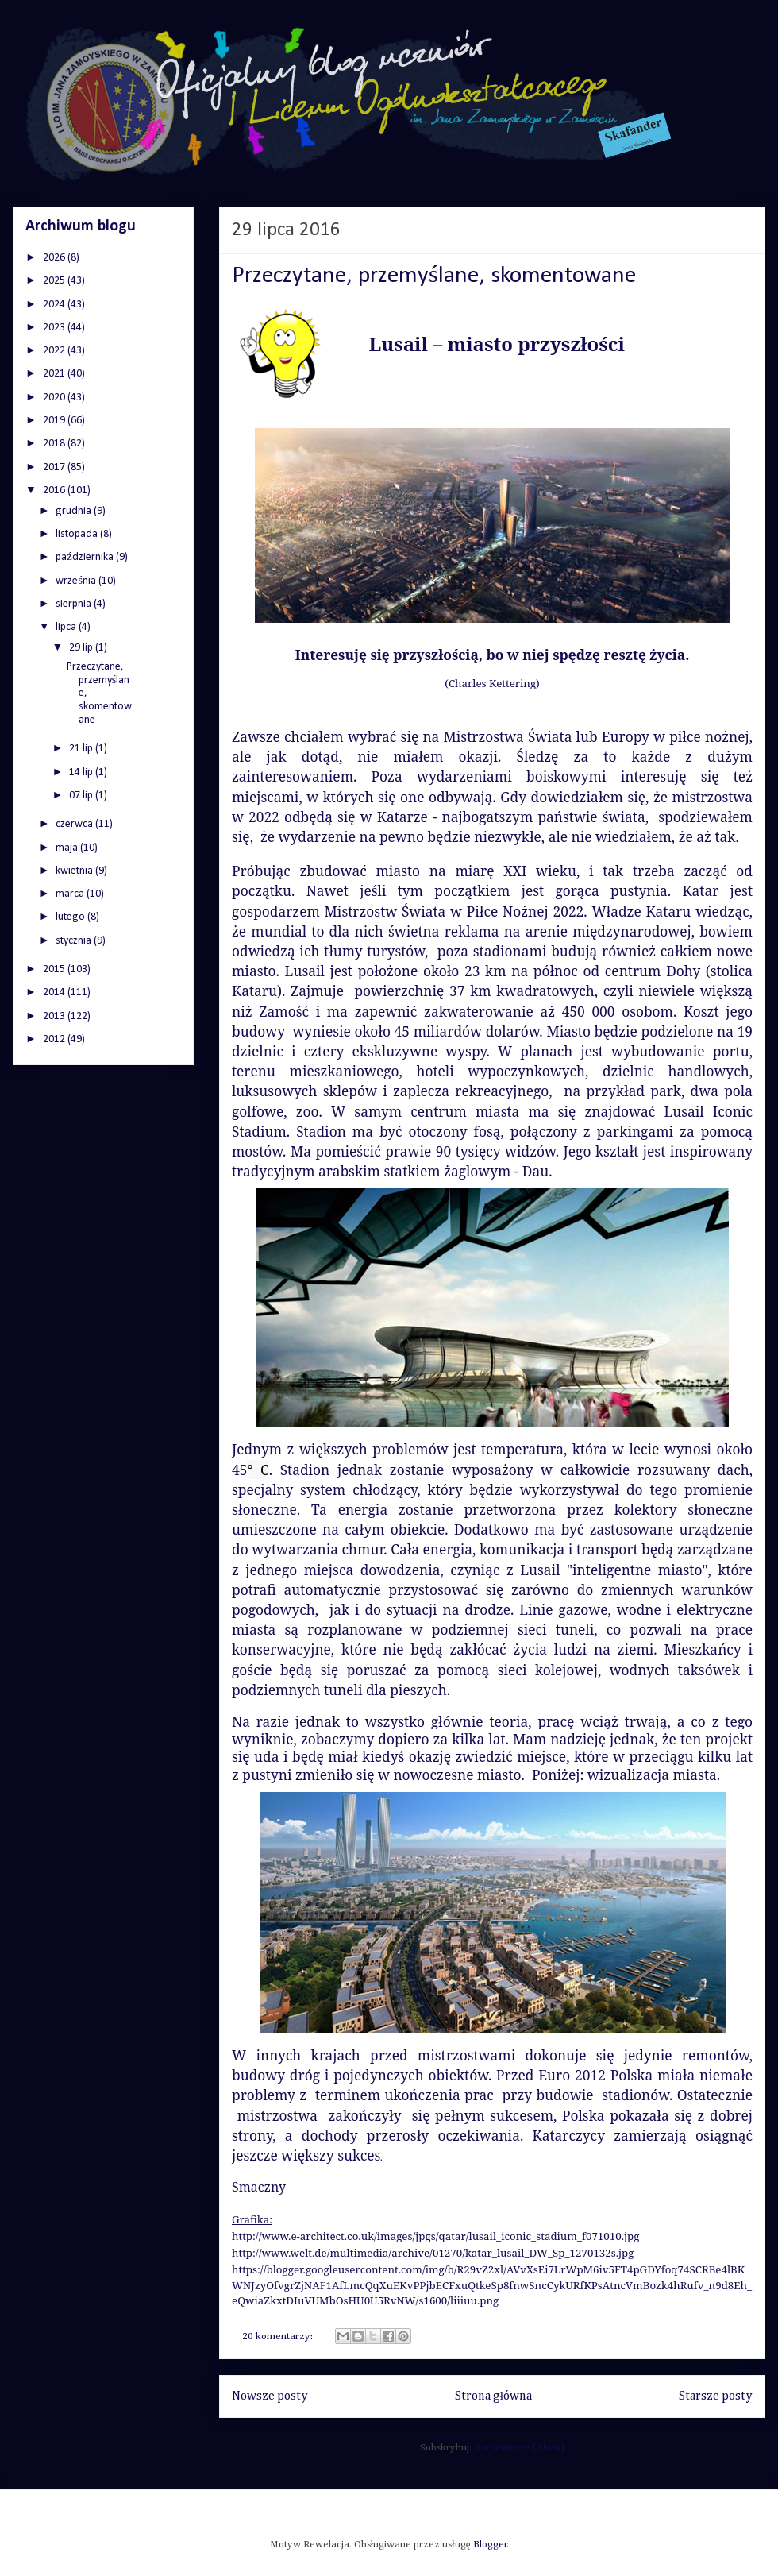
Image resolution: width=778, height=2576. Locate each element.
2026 (55, 258)
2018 (55, 444)
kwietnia (75, 871)
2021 (55, 374)
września (77, 581)
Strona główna (493, 2396)
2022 (55, 351)
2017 (55, 467)
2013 (55, 1016)
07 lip (82, 795)
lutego (71, 917)
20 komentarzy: (278, 2336)
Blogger (490, 2544)
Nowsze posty (270, 2396)
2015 (55, 969)
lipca (67, 627)
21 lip (82, 749)
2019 (55, 421)
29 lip (82, 648)
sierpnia (75, 604)
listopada (78, 534)
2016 (55, 490)
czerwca (75, 824)
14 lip (82, 772)
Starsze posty (716, 2396)
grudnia (75, 511)
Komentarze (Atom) (519, 2448)
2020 (55, 398)
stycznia (75, 941)
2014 (55, 992)
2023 (55, 328)
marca (71, 894)
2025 (55, 281)
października (85, 557)
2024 (55, 305)
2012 (55, 1039)
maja (68, 848)
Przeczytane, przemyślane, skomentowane (434, 276)
